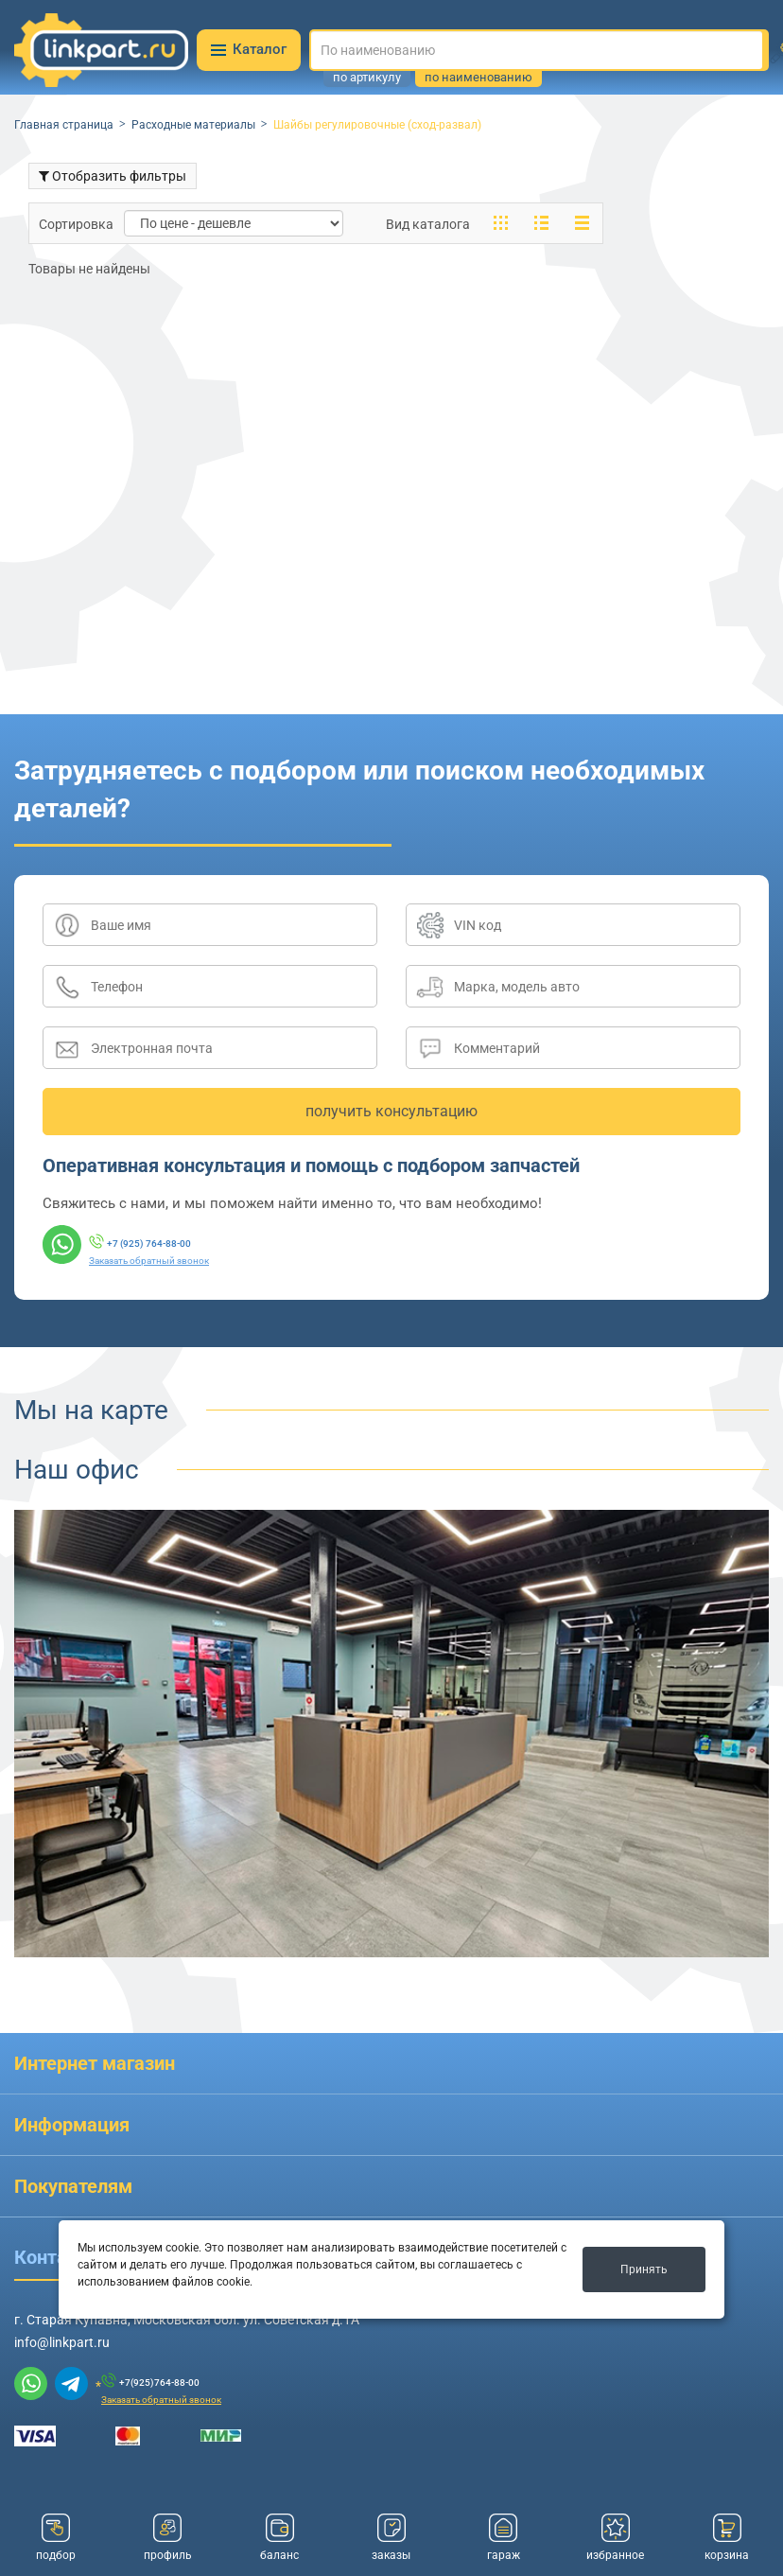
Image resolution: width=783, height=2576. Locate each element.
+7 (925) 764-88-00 (149, 1243)
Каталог (249, 49)
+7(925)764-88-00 (159, 2382)
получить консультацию (391, 1111)
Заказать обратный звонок (149, 1260)
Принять (644, 2269)
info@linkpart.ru (62, 2342)
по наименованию (478, 77)
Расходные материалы (193, 124)
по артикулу (367, 77)
